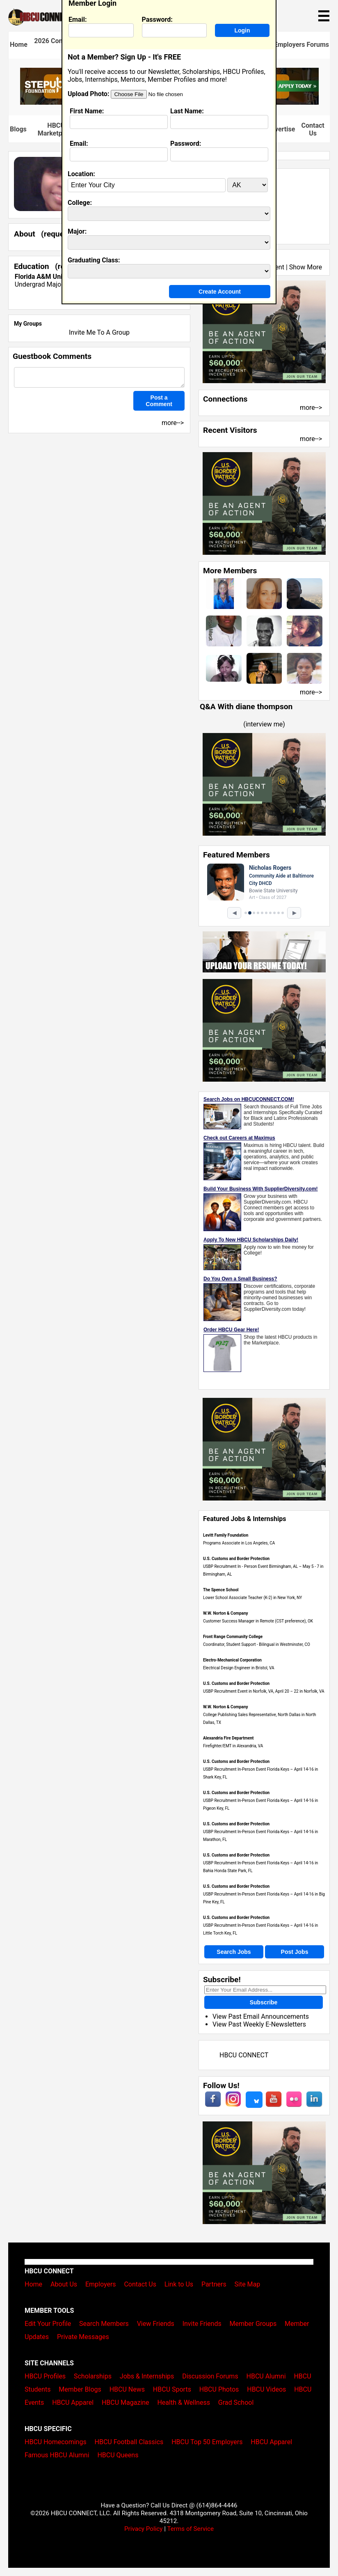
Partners (213, 2284)
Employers (289, 44)
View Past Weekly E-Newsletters (259, 2024)
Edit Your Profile (48, 2324)
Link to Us (178, 2284)
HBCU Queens (117, 2455)
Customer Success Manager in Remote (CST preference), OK (258, 1621)
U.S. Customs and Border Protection (236, 1558)
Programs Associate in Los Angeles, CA (239, 1543)
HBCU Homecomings (56, 2442)
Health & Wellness (183, 2402)
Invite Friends (202, 2324)
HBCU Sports (172, 2389)
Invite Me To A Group (99, 332)
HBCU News (127, 2389)
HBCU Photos (219, 2389)
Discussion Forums (210, 2376)
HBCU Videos (266, 2389)
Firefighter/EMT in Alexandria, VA (233, 1746)
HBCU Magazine (125, 2402)
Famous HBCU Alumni (57, 2455)
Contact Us (312, 129)
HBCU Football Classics (129, 2442)
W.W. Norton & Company (225, 1613)
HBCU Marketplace (56, 129)
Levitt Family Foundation (225, 1535)
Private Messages (83, 2337)
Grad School (236, 2402)
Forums (317, 44)
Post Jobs (294, 1952)
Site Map (247, 2284)
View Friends (155, 2324)
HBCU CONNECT (243, 2055)
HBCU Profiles (45, 2376)
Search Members (104, 2324)
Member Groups (253, 2324)
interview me (264, 724)
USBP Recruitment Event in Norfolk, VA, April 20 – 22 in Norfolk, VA (263, 1691)
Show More (305, 267)
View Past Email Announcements (260, 2016)
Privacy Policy (143, 2528)
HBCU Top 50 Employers (206, 2442)
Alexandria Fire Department (228, 1738)
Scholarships (93, 2376)
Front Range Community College (233, 1636)
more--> (311, 407)
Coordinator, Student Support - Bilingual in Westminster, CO (256, 1644)
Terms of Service (190, 2528)
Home (18, 44)
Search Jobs (234, 1952)
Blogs (18, 129)
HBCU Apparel (73, 2402)
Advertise (281, 129)
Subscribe (264, 2002)
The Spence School (220, 1590)
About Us (63, 2284)
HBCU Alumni (266, 2376)
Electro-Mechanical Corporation (232, 1660)
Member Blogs (80, 2389)
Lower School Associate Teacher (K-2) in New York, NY (252, 1597)
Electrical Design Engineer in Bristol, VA (238, 1668)
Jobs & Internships (147, 2376)
